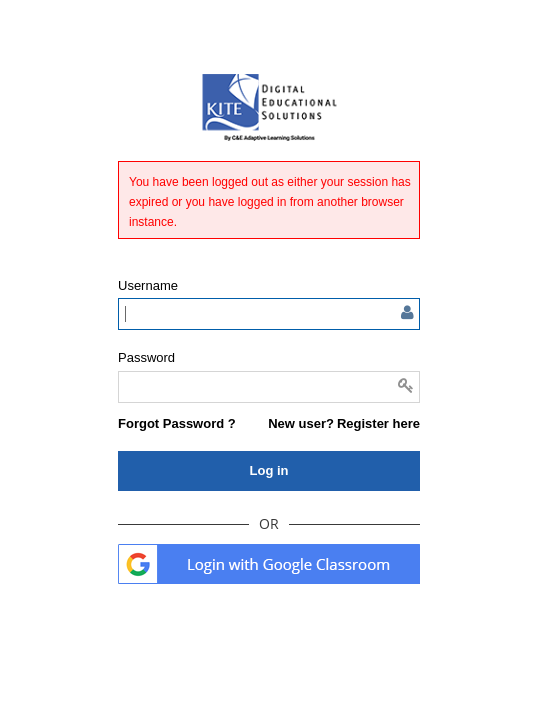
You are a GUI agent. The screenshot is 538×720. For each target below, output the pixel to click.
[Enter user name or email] (269, 314)
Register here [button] (378, 423)
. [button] (269, 564)
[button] (177, 423)
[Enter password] (269, 387)
